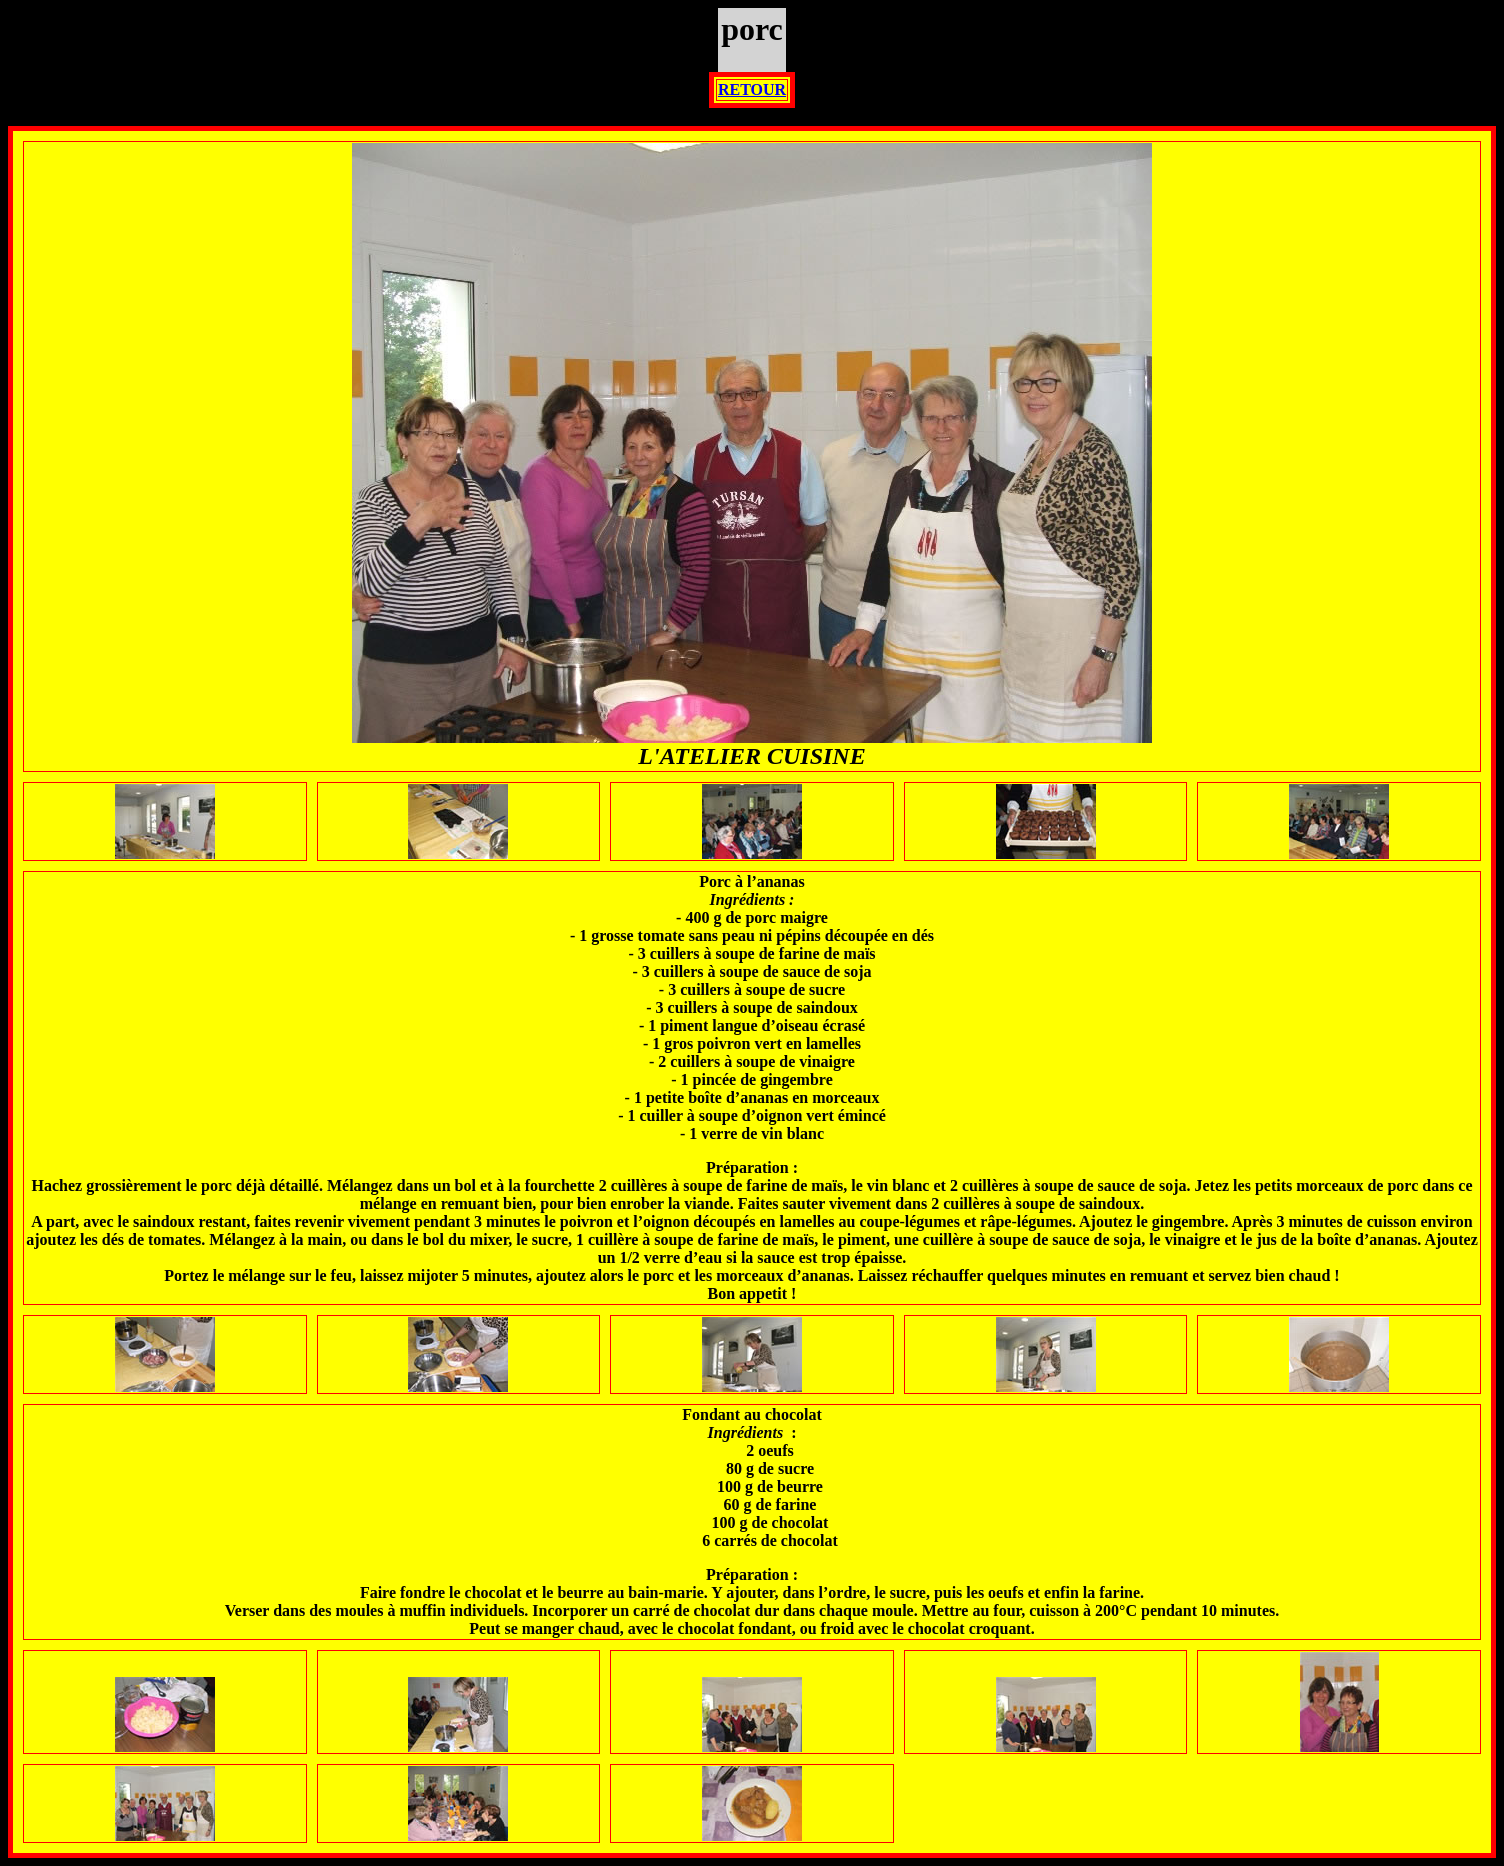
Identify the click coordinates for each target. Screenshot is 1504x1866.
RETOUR (752, 89)
